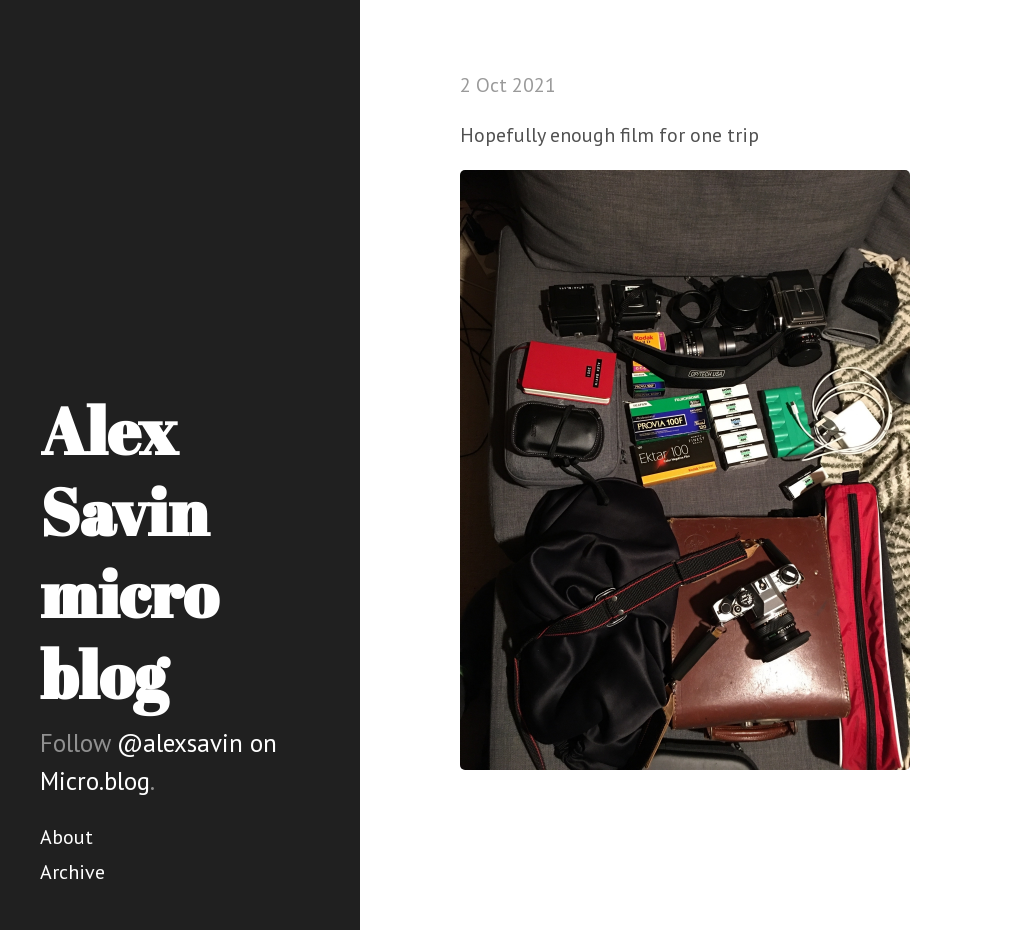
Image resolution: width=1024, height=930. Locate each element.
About (66, 837)
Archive (72, 872)
